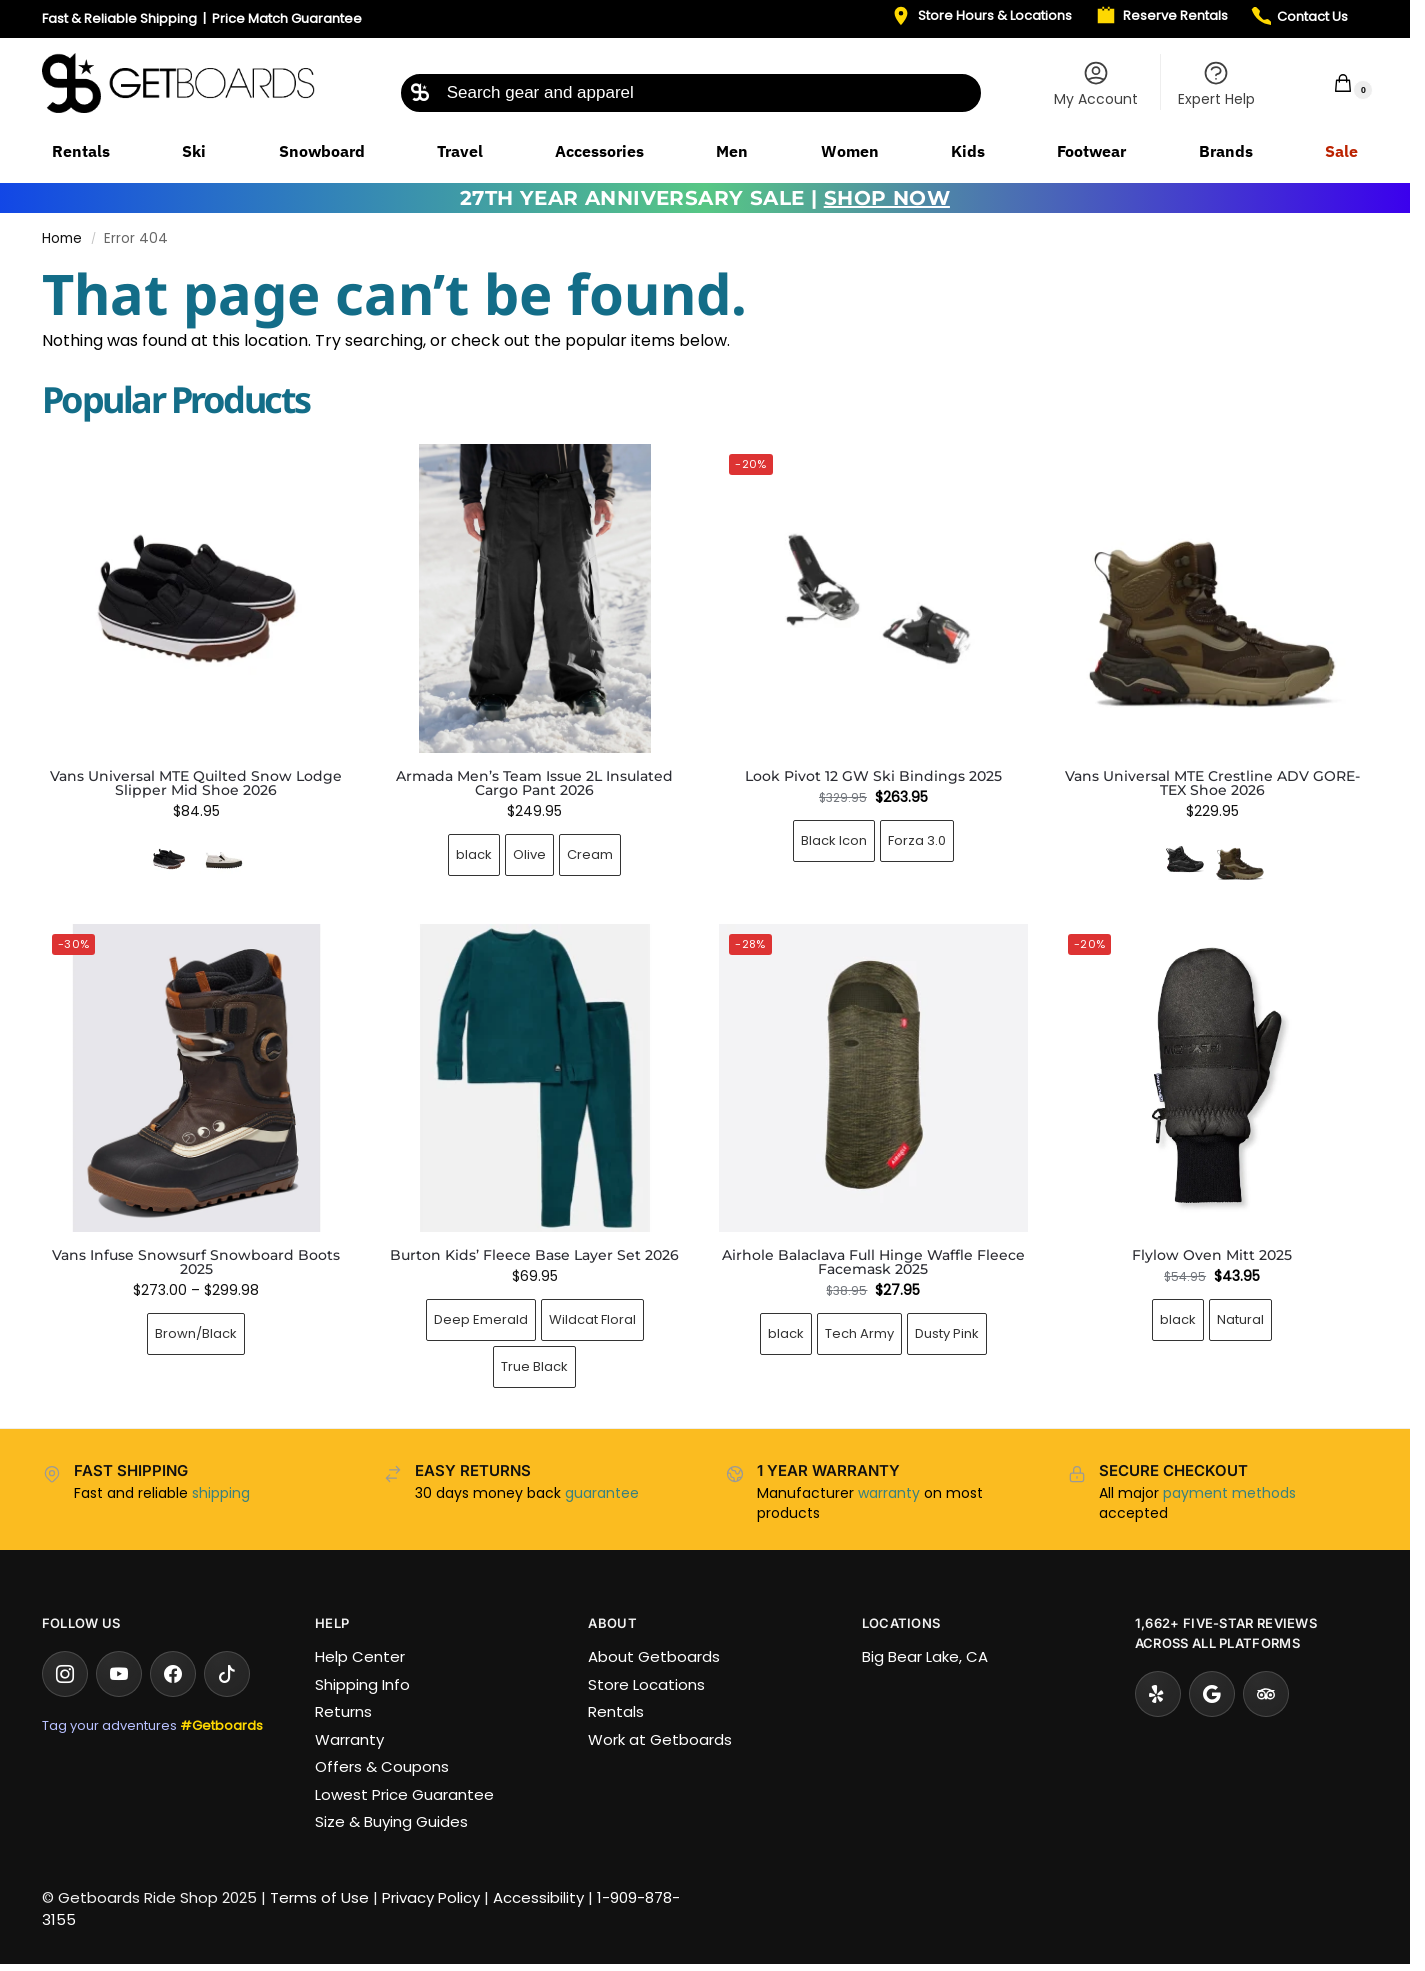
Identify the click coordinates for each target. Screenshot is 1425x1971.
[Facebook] (173, 1674)
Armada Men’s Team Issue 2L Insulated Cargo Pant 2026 (534, 783)
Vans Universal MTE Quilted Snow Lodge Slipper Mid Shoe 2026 (196, 783)
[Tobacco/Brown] (1240, 859)
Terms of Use (319, 1897)
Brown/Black (196, 1333)
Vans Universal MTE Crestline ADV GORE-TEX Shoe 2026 (1212, 783)
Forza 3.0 (917, 840)
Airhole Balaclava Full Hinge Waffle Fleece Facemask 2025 (873, 1262)
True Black (534, 1366)
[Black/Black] (1185, 859)
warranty (889, 1493)
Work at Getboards (660, 1739)
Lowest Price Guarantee (404, 1794)
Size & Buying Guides (391, 1821)
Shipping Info (362, 1684)
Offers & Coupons (382, 1766)
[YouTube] (119, 1674)
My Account (1096, 84)
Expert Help (1216, 84)
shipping (221, 1493)
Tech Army (859, 1333)
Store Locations (646, 1684)
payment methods (1229, 1493)
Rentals (616, 1711)
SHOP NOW (887, 198)
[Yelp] (1158, 1694)
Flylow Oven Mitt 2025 (1212, 1255)
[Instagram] (65, 1674)
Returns (343, 1711)
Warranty (349, 1739)
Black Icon (834, 840)
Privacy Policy (431, 1897)
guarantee (602, 1493)
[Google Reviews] (1212, 1694)
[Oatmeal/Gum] (224, 859)
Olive (529, 854)
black (474, 854)
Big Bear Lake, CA (925, 1656)
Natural (1240, 1319)
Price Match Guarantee (287, 18)
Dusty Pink (947, 1333)
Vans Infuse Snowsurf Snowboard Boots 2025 (196, 1262)
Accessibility (538, 1897)
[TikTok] (227, 1674)
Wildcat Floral (592, 1319)
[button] (1330, 82)
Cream (590, 854)
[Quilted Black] (169, 859)
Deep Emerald (481, 1319)
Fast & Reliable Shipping (119, 18)
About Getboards (654, 1656)
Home (62, 238)
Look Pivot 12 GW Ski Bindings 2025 (873, 776)
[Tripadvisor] (1266, 1694)
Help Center (360, 1656)
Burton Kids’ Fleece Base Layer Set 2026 (534, 1255)
